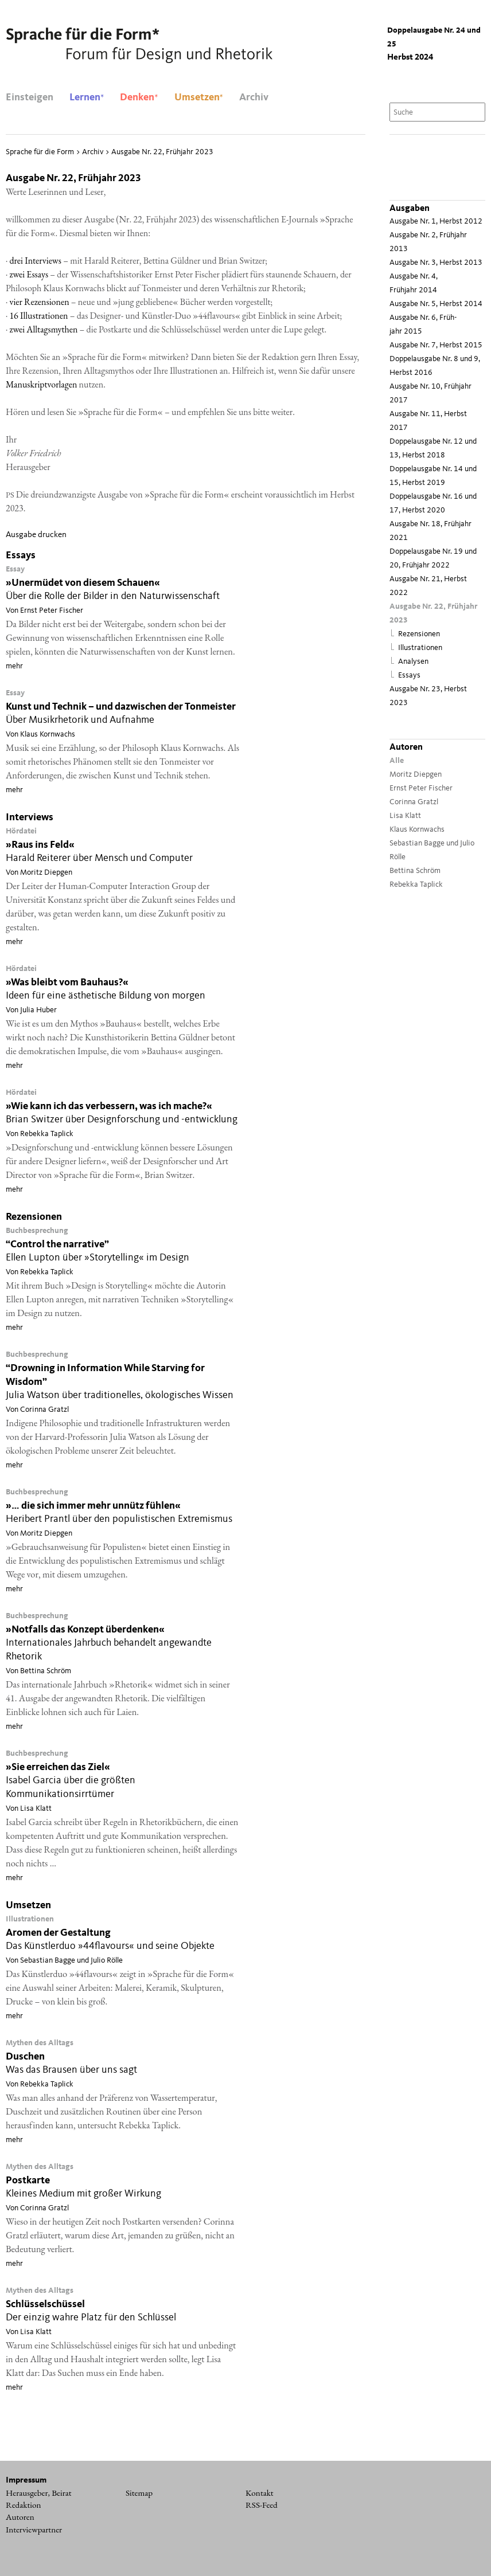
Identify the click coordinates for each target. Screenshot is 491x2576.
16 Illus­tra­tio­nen (38, 316)
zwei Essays (28, 274)
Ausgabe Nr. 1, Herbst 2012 (435, 221)
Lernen (86, 97)
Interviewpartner (34, 2529)
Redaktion (23, 2505)
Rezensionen (419, 634)
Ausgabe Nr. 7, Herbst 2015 (435, 345)
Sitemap (139, 2493)
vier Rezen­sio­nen (39, 302)
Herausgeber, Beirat (39, 2493)
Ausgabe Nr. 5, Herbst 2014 (435, 304)
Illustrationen (420, 648)
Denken (139, 97)
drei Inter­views (35, 261)
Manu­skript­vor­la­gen (41, 384)
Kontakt (260, 2493)
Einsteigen (29, 97)
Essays (409, 675)
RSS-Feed (262, 2505)
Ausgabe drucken (36, 534)
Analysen (413, 661)
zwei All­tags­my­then (43, 329)
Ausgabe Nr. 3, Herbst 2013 (435, 263)
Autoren (20, 2517)
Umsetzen (198, 97)
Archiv (253, 97)
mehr (14, 666)
